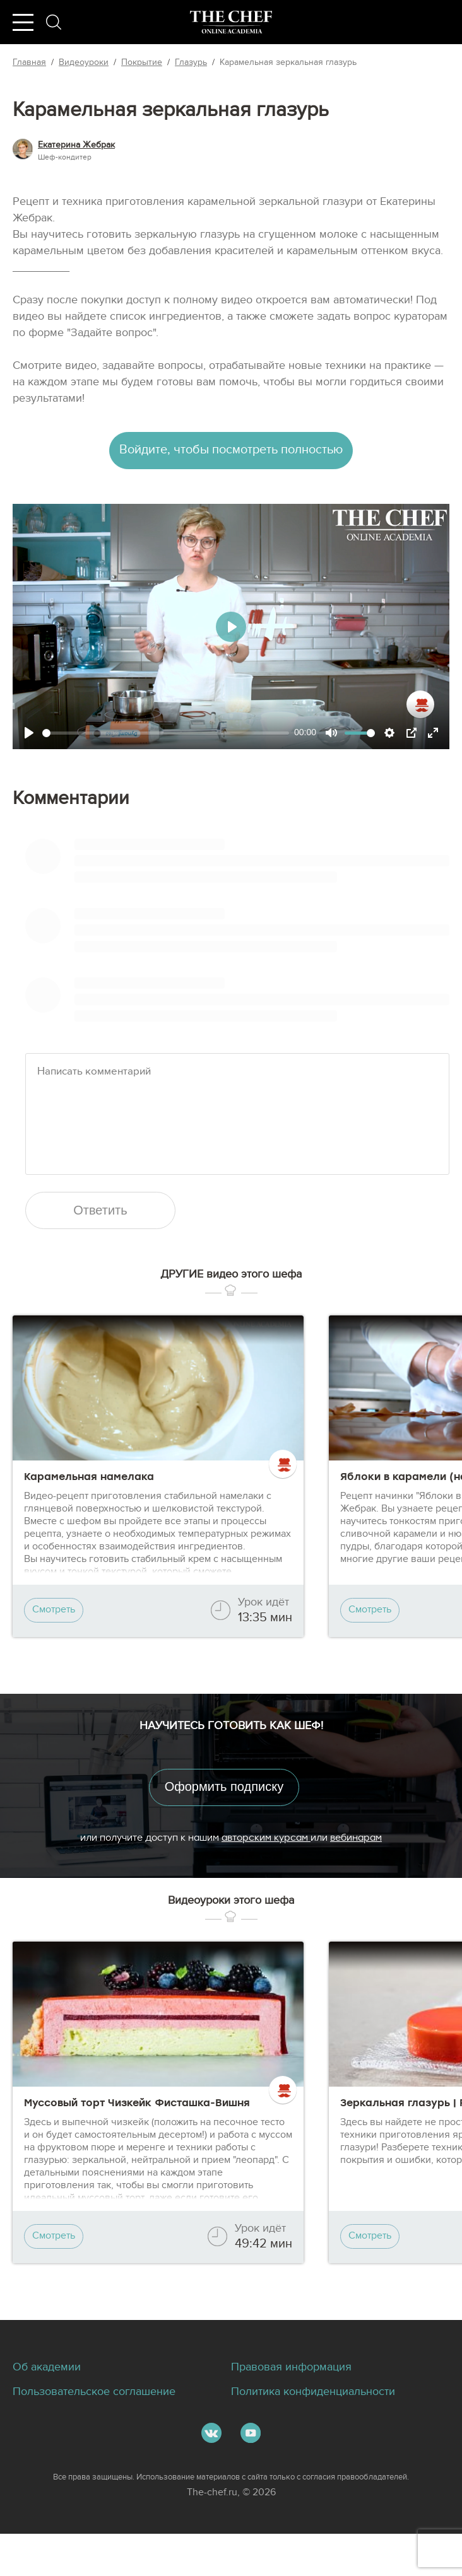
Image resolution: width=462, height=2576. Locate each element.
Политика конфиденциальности (322, 2433)
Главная (29, 62)
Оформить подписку (230, 1813)
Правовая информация (298, 2408)
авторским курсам (266, 1865)
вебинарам (356, 1865)
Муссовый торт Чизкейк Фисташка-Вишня (137, 2135)
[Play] (29, 736)
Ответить (107, 1233)
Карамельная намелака (89, 1501)
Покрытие (141, 62)
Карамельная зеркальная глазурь (288, 62)
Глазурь (191, 62)
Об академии (51, 2408)
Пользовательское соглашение (103, 2433)
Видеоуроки (84, 62)
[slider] (165, 737)
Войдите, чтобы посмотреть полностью (231, 452)
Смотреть (56, 1635)
